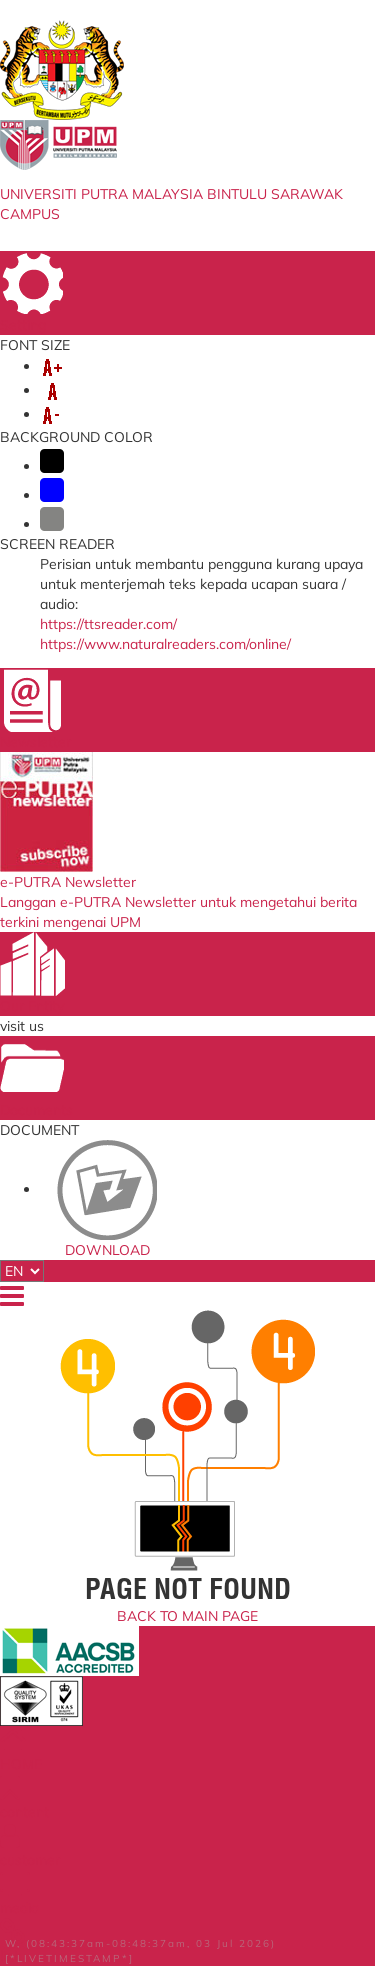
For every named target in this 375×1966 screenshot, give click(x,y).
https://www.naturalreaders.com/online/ (165, 644)
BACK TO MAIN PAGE (187, 1616)
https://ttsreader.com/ (108, 624)
